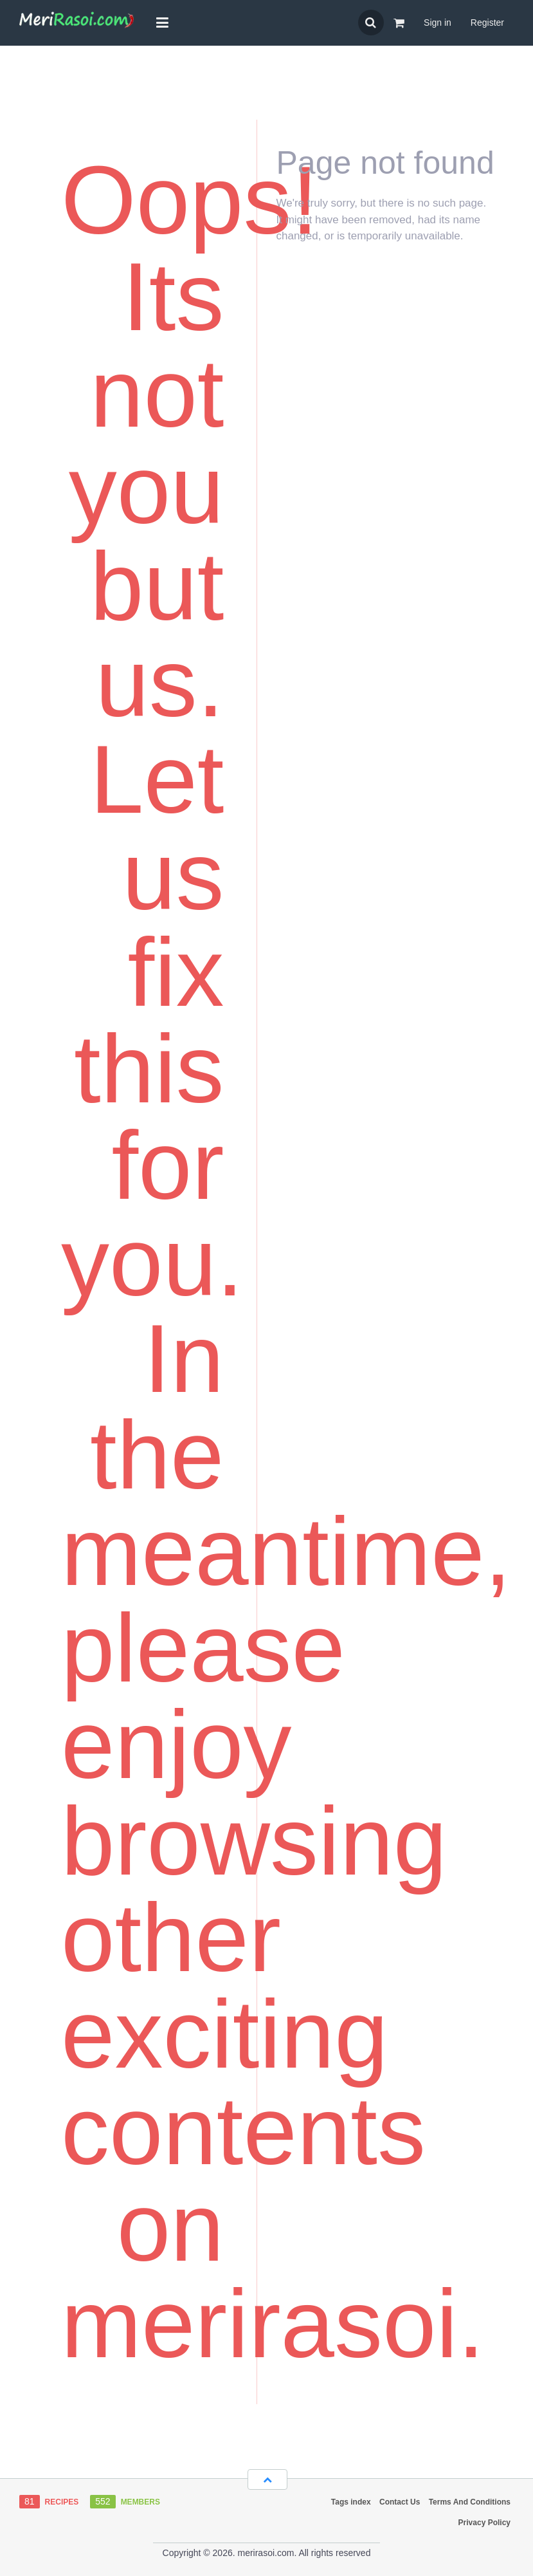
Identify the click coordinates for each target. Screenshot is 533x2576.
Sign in (437, 22)
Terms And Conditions (469, 2502)
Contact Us (399, 2502)
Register (487, 22)
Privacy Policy (484, 2522)
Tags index (351, 2502)
